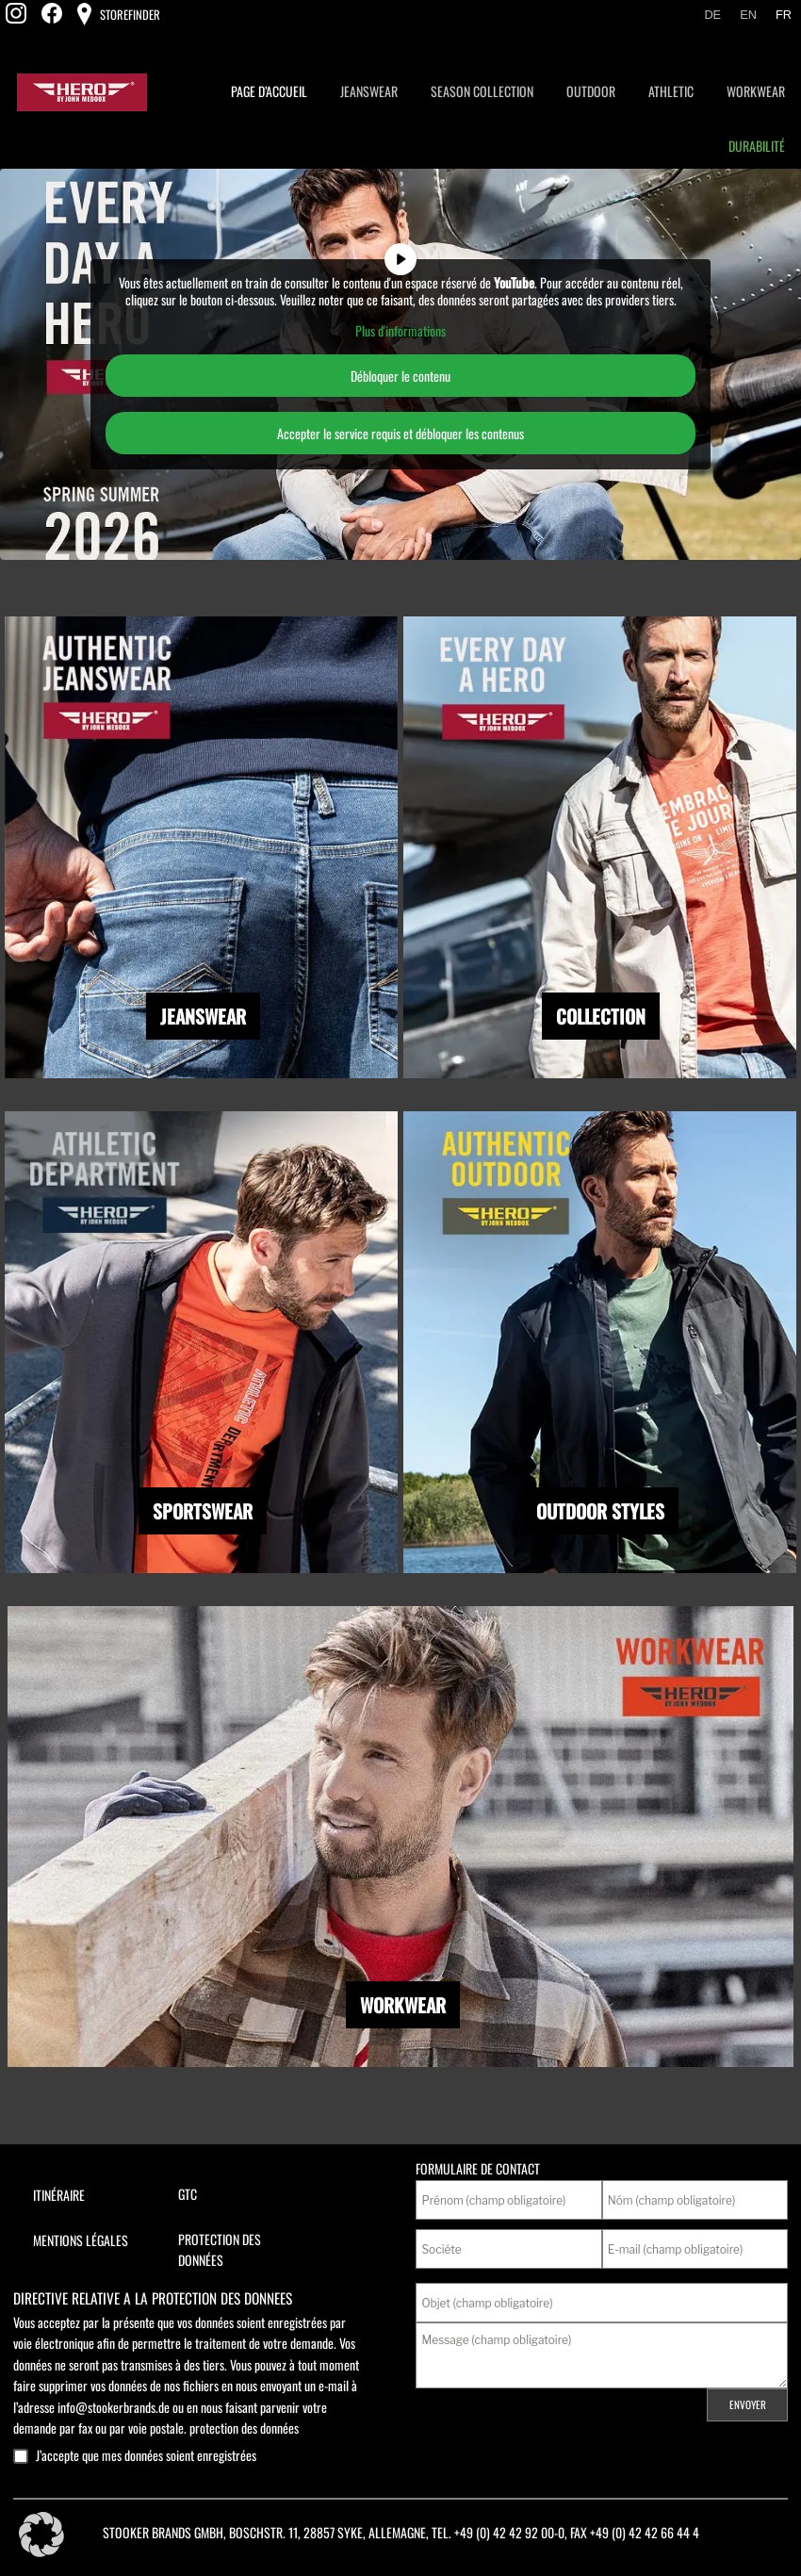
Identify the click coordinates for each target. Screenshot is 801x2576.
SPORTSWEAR (203, 1511)
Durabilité (756, 146)
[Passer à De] (712, 15)
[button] (41, 2534)
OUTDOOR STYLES (600, 1511)
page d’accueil (269, 91)
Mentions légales (80, 2240)
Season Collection (482, 91)
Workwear (756, 91)
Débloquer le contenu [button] (400, 376)
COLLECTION (601, 1016)
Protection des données (219, 2249)
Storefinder (128, 15)
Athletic (671, 91)
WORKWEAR (403, 2005)
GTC (187, 2194)
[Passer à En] (748, 15)
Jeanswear (369, 91)
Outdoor (590, 91)
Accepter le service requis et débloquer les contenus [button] (400, 433)
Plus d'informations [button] (400, 330)
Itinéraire (59, 2195)
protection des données (244, 2427)
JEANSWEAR (203, 1016)
